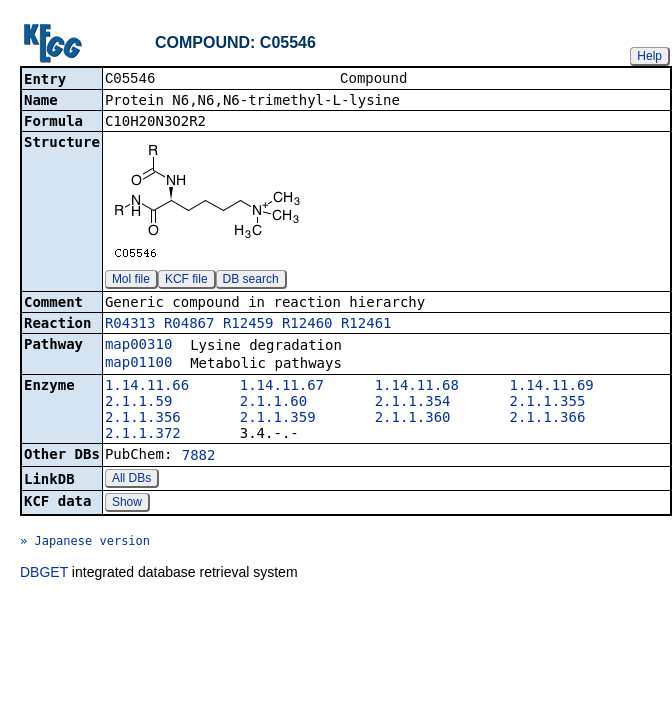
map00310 (138, 346)
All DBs (131, 480)
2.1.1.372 (143, 435)
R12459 (248, 325)
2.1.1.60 (273, 403)
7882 (199, 457)
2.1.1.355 (548, 403)
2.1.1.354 (413, 403)
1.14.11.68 (417, 387)
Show (127, 504)
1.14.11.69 (552, 387)
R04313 (130, 325)
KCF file (186, 281)
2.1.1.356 (143, 419)
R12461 (366, 325)
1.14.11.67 (282, 387)
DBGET (44, 574)
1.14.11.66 (147, 387)
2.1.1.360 (413, 419)
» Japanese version (85, 543)
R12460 (307, 325)
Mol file (131, 281)
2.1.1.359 (278, 419)
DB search (251, 281)
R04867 (189, 325)
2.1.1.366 (548, 419)
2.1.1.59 (138, 403)
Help (649, 56)
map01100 (138, 364)
